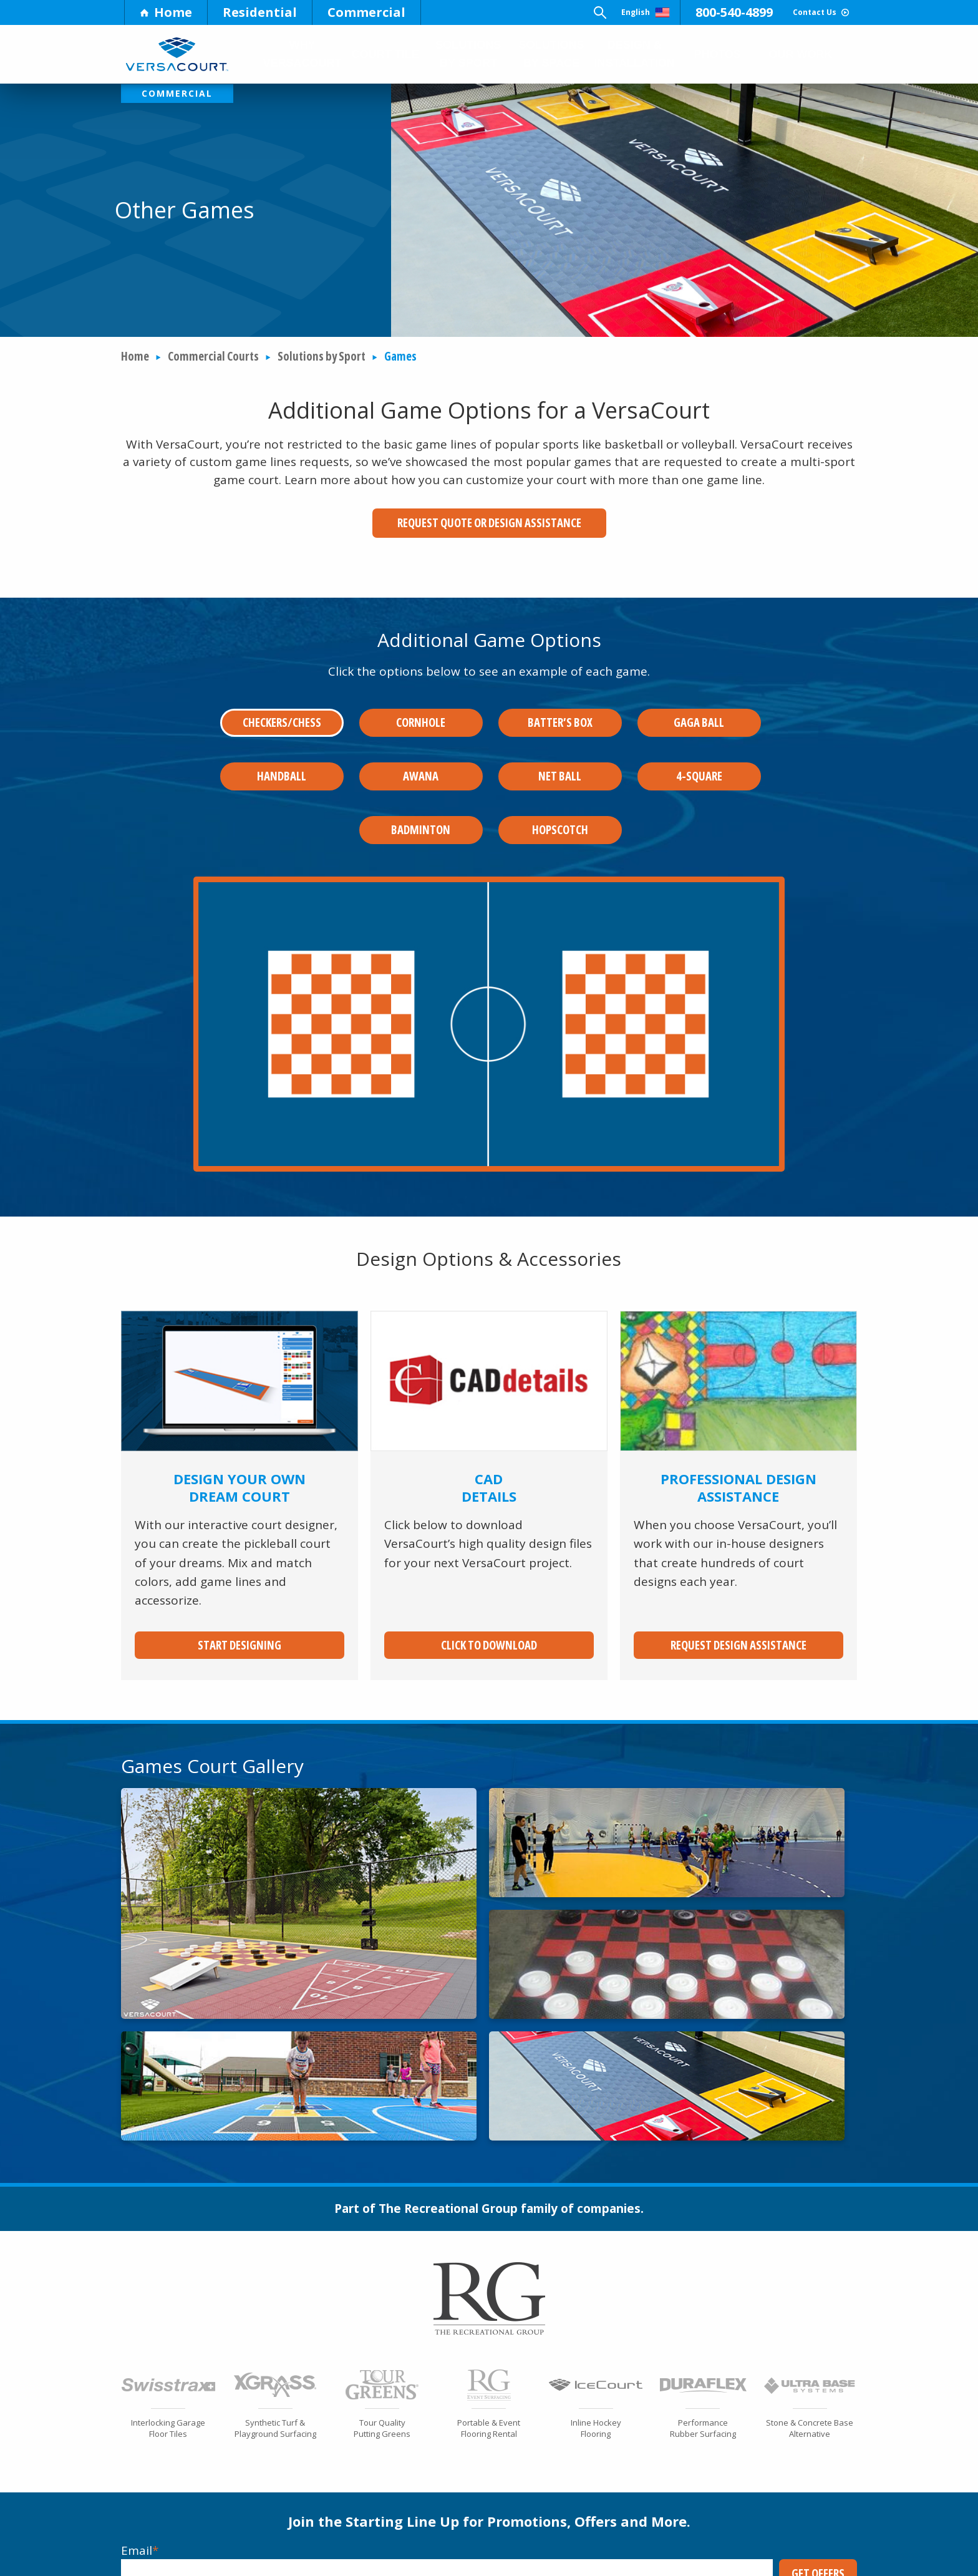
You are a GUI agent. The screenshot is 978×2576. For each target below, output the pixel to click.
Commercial (366, 12)
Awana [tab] (420, 757)
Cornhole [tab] (420, 713)
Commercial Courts (213, 357)
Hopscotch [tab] (560, 800)
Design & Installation (634, 54)
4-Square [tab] (699, 757)
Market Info (215, 2560)
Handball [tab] (281, 757)
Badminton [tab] (420, 800)
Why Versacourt (302, 54)
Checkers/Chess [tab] (282, 713)
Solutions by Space (550, 54)
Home (166, 12)
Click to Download (489, 1606)
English (577, 12)
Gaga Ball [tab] (699, 713)
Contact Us (796, 12)
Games (400, 357)
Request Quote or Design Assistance (489, 523)
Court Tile (385, 54)
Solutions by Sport (468, 54)
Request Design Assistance (738, 1606)
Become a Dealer (769, 2552)
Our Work (801, 54)
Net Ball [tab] (559, 757)
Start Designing (239, 1606)
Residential (260, 12)
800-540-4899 (685, 12)
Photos (718, 54)
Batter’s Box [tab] (560, 713)
